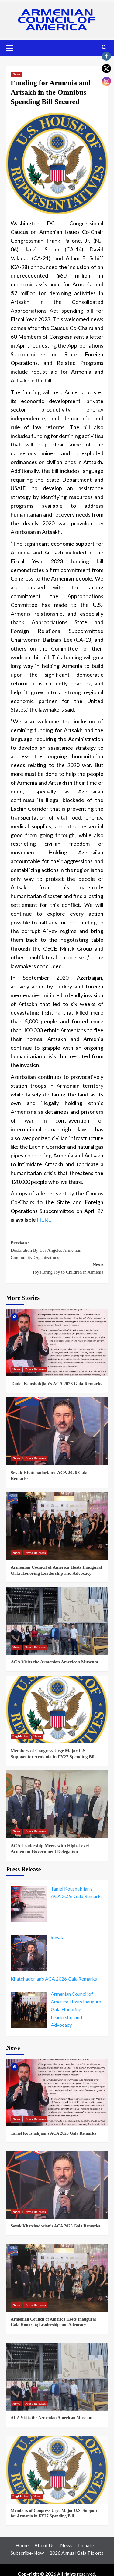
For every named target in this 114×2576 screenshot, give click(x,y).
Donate (86, 2545)
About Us (44, 2545)
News (16, 74)
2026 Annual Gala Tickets (76, 2553)
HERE (44, 1219)
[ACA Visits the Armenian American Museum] (57, 1621)
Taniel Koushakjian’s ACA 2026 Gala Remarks (56, 1383)
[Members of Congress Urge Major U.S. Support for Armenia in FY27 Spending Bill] (57, 1709)
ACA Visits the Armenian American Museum (54, 1661)
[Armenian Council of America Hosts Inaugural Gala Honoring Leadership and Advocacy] (57, 1526)
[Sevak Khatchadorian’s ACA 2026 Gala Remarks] (57, 1431)
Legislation (20, 1736)
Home (22, 2545)
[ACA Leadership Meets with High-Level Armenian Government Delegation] (57, 1804)
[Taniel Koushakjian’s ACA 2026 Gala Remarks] (57, 1342)
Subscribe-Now (27, 2553)
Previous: (57, 1251)
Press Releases (35, 1369)
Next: (57, 1269)
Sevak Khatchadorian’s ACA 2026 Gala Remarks (55, 2226)
